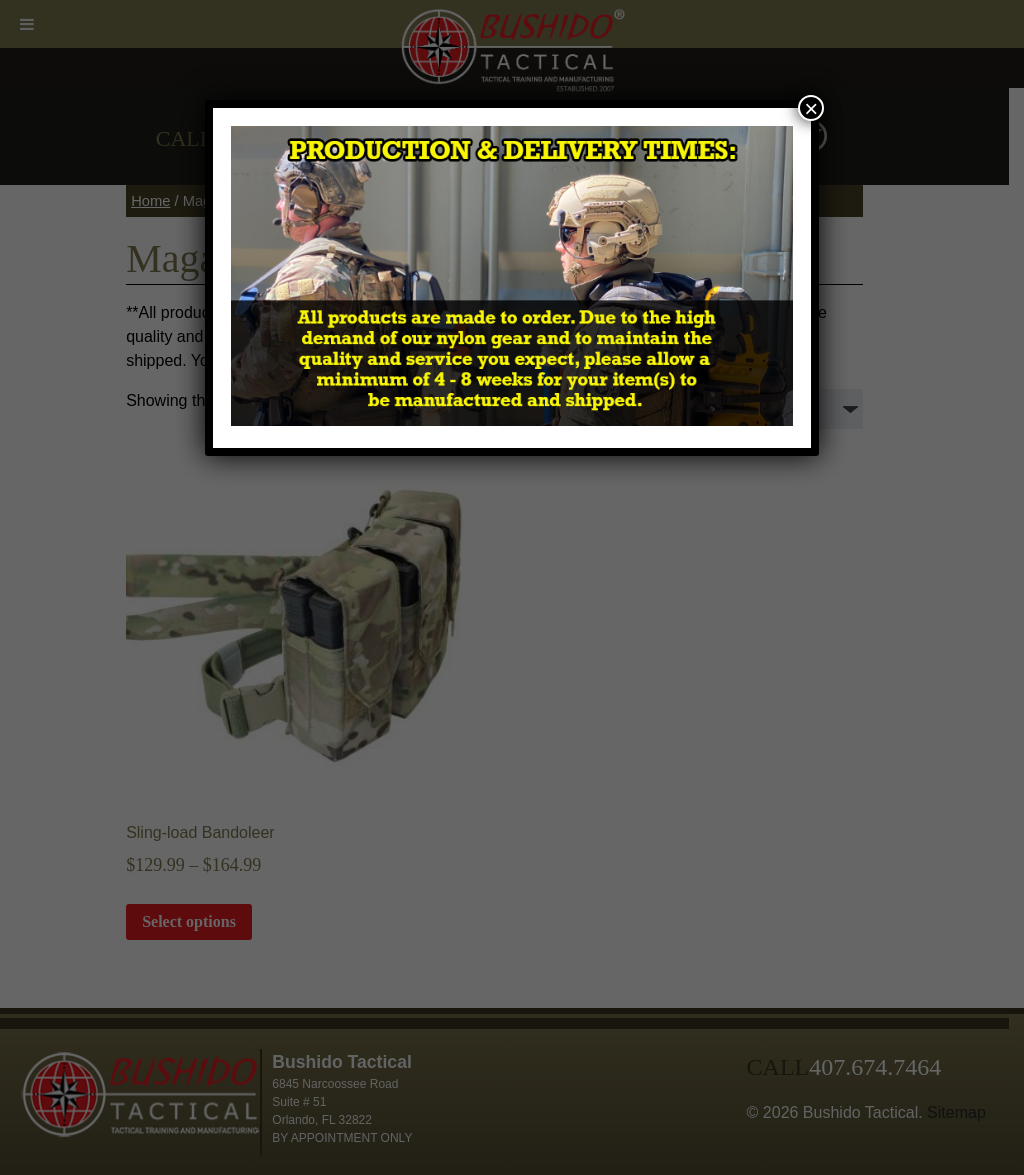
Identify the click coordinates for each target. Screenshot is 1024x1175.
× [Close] (811, 108)
